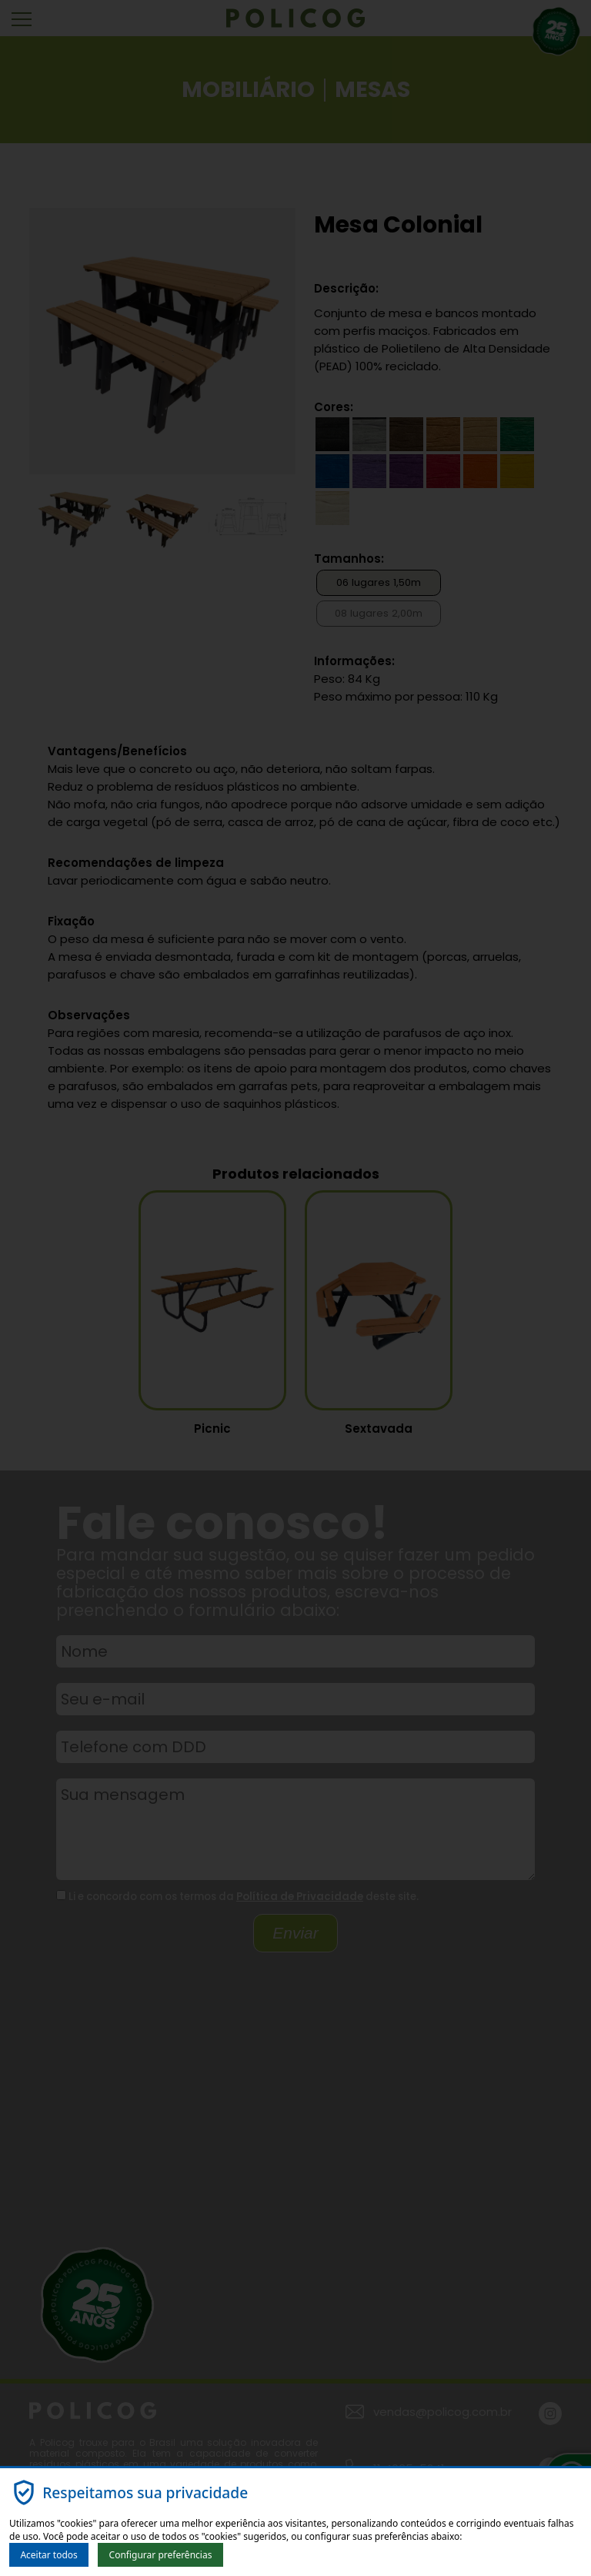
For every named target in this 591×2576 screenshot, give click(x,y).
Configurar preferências (160, 2554)
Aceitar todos (48, 2554)
